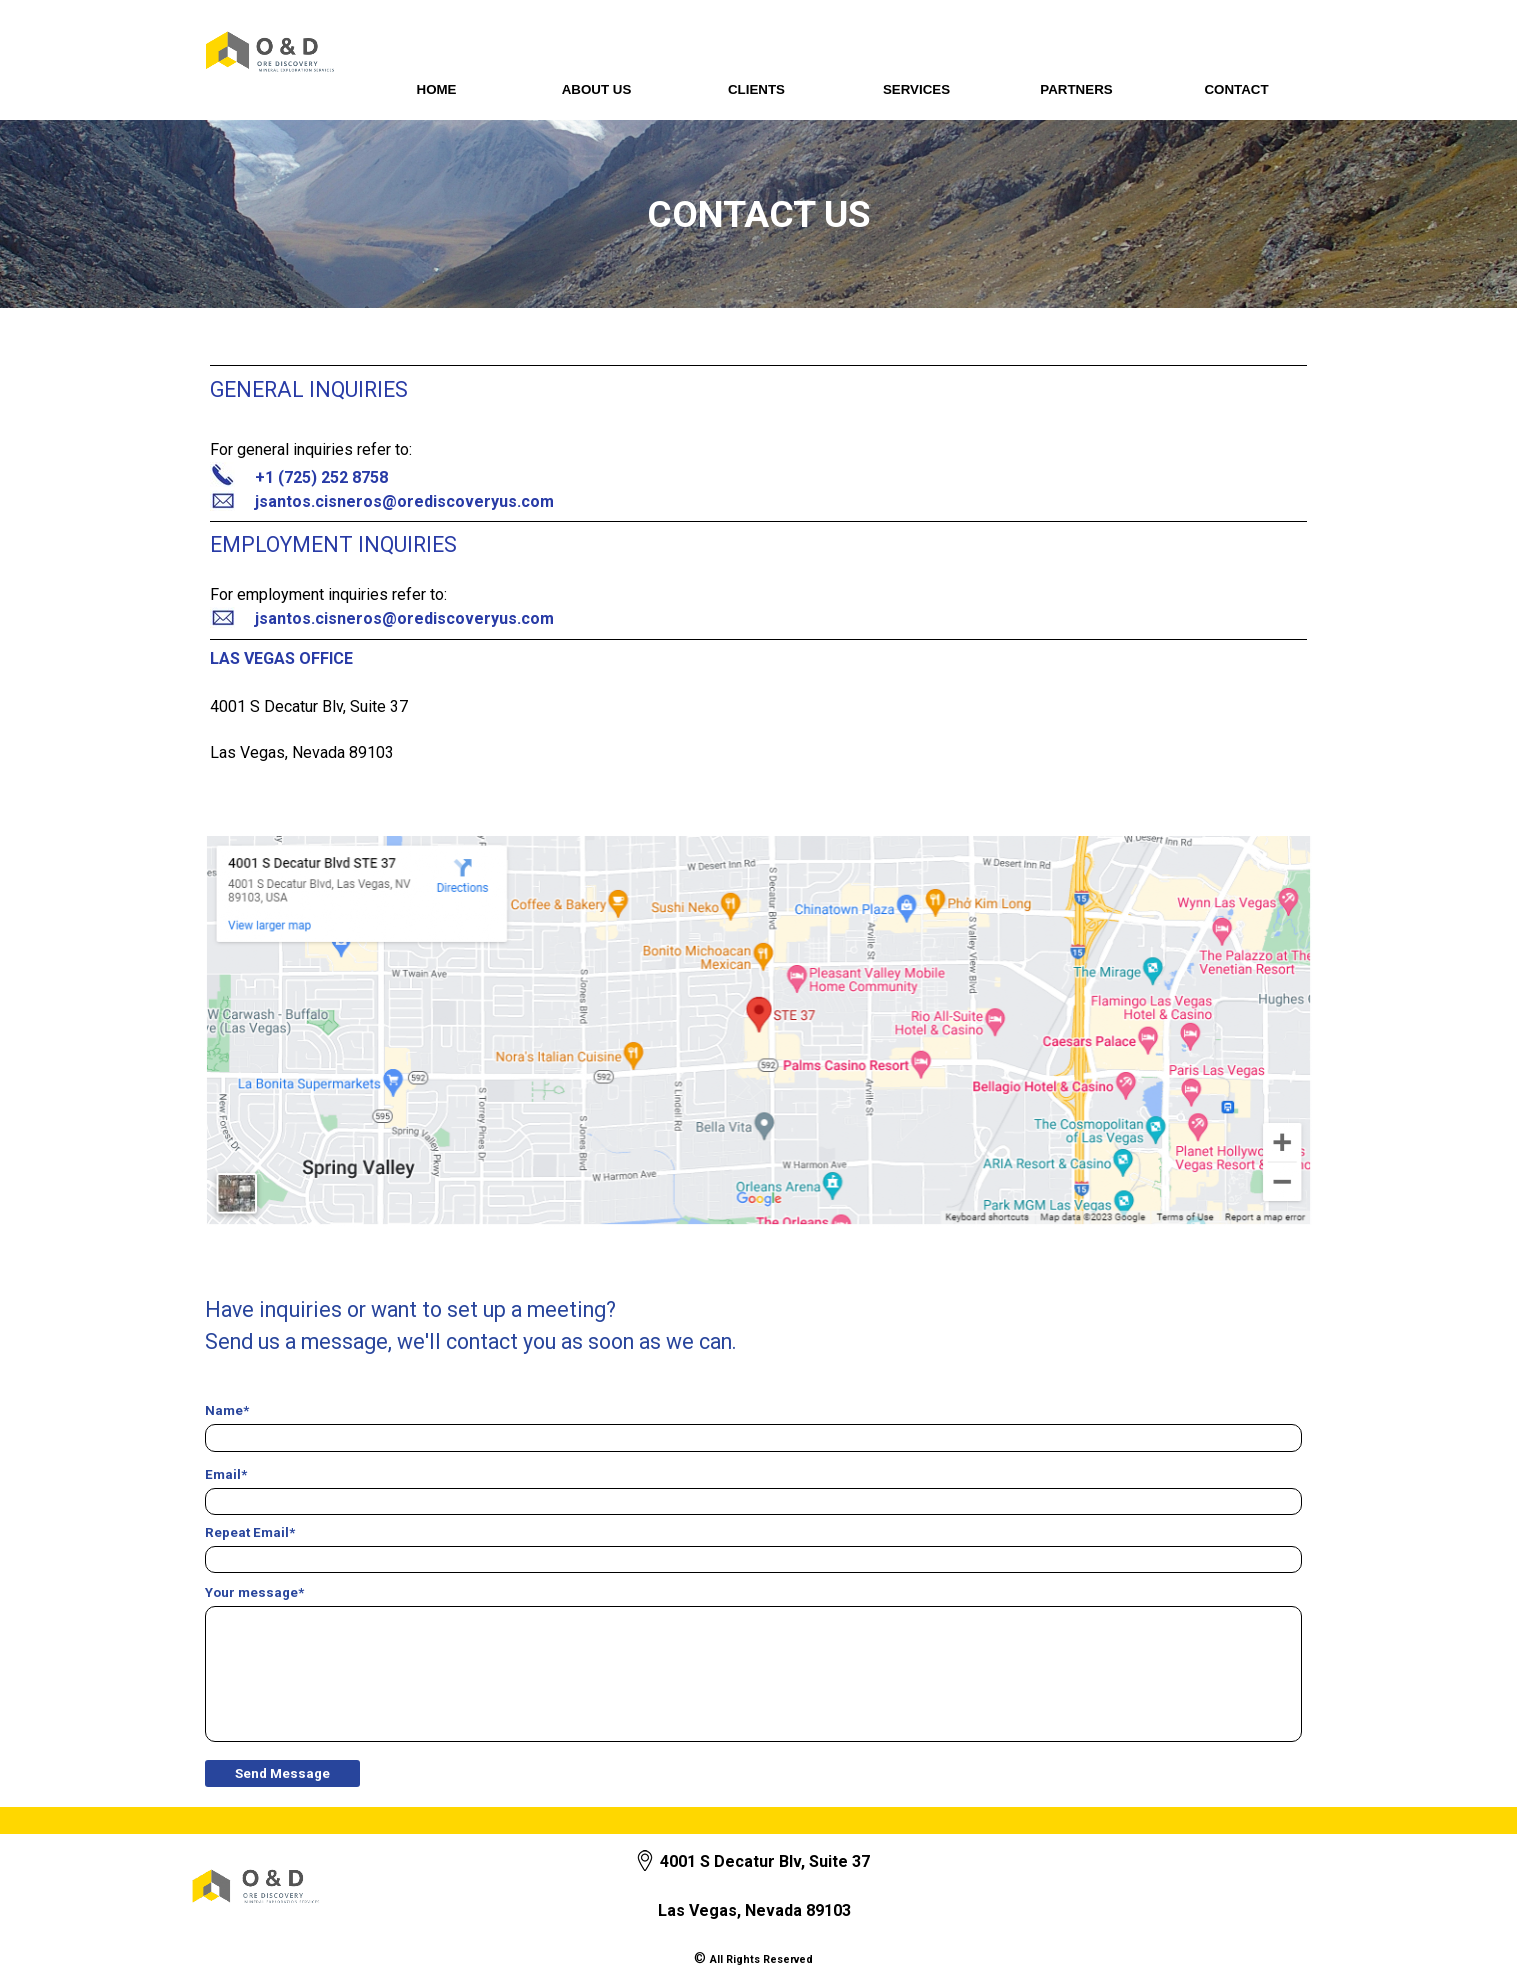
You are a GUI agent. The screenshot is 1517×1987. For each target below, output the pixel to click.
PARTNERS (1076, 89)
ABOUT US (597, 89)
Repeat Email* (250, 1532)
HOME (437, 89)
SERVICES (916, 89)
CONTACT (1236, 89)
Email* (226, 1474)
